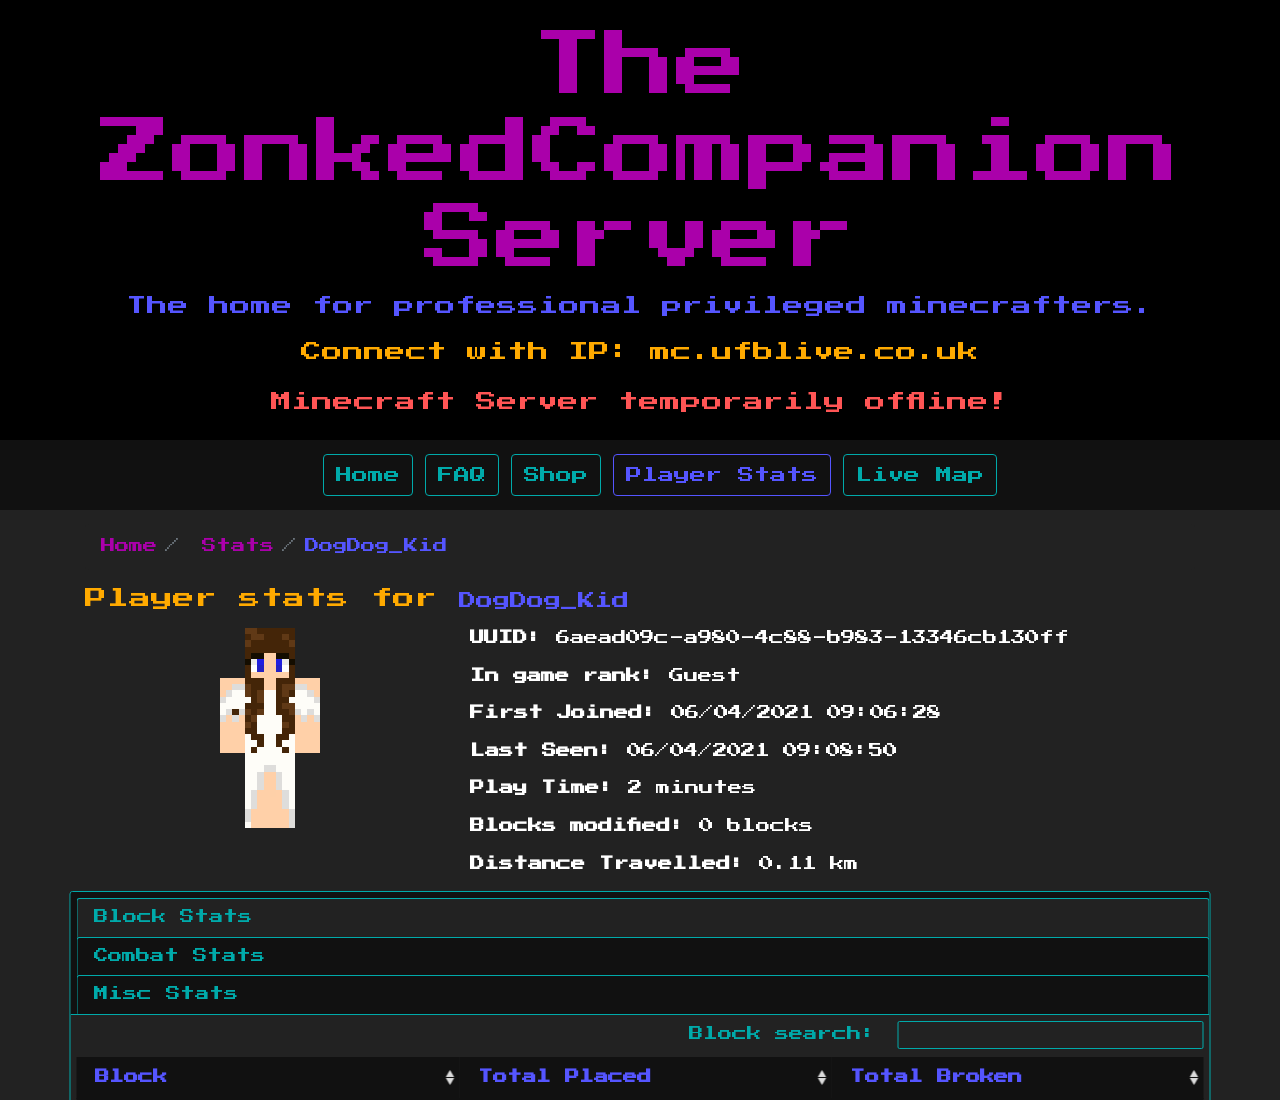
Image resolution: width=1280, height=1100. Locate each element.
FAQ (462, 475)
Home (368, 475)
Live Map (920, 475)
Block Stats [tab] (173, 917)
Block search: (946, 1035)
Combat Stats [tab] (179, 956)
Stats (238, 546)
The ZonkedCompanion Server (640, 152)
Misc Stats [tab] (166, 994)
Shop (556, 475)
